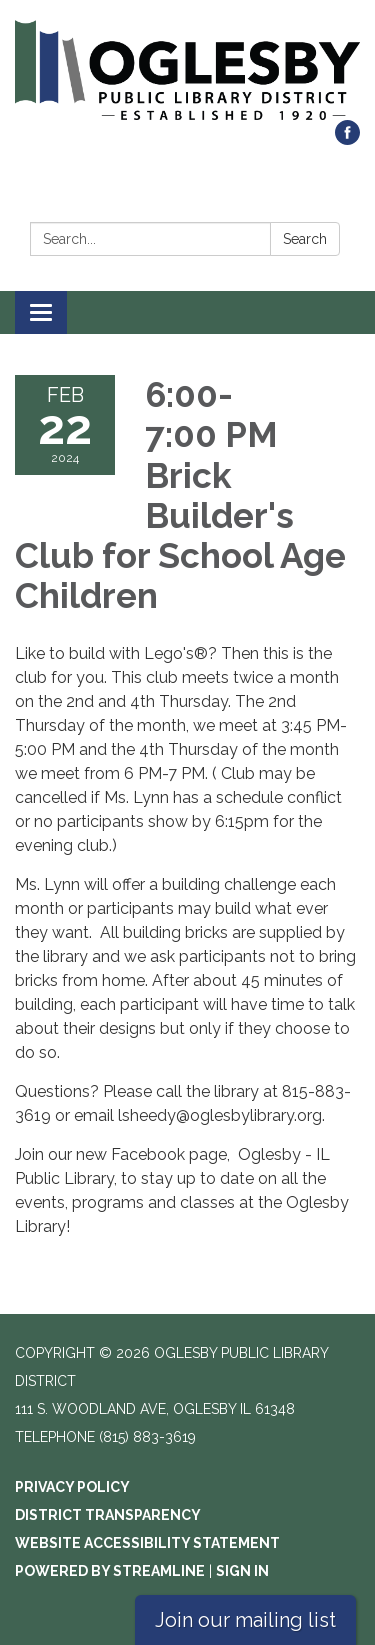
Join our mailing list (245, 1620)
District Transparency (108, 1515)
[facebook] (347, 139)
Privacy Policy (72, 1487)
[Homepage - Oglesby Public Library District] (187, 70)
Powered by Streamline (110, 1571)
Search (305, 239)
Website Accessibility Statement (147, 1543)
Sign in (242, 1571)
